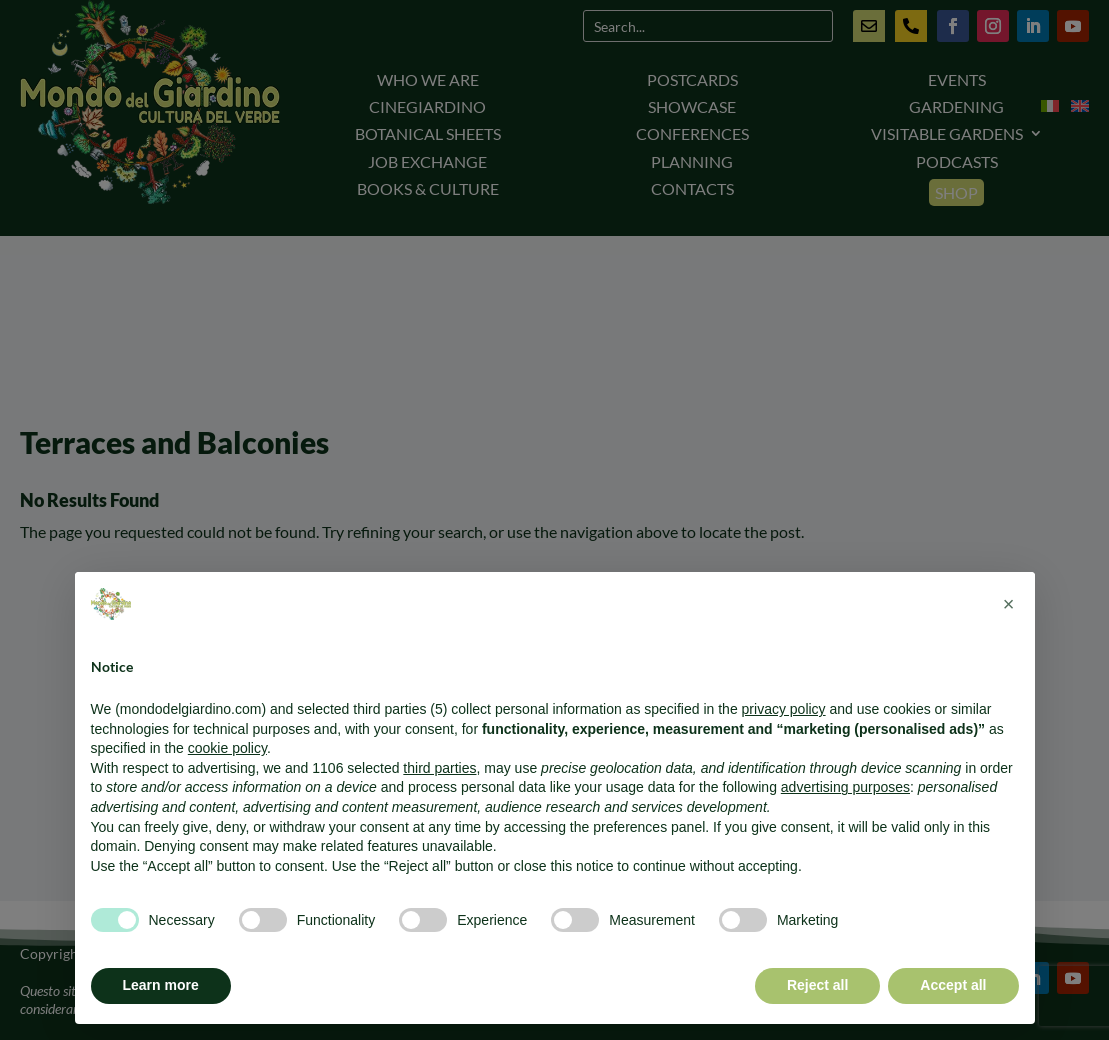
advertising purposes (845, 787)
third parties (439, 768)
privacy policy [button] (784, 709)
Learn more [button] (161, 985)
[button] (1009, 604)
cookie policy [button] (227, 748)
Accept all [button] (953, 985)
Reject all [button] (817, 985)
